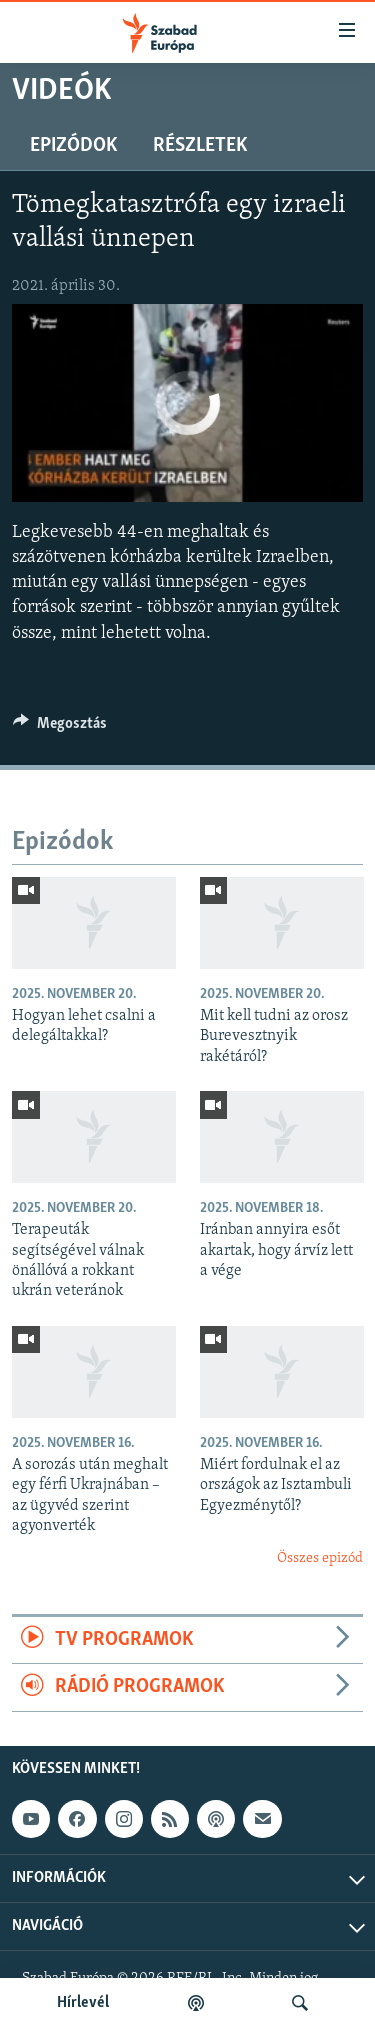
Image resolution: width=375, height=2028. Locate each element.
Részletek (200, 146)
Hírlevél (83, 2003)
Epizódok (73, 146)
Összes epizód (320, 1558)
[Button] (60, 728)
